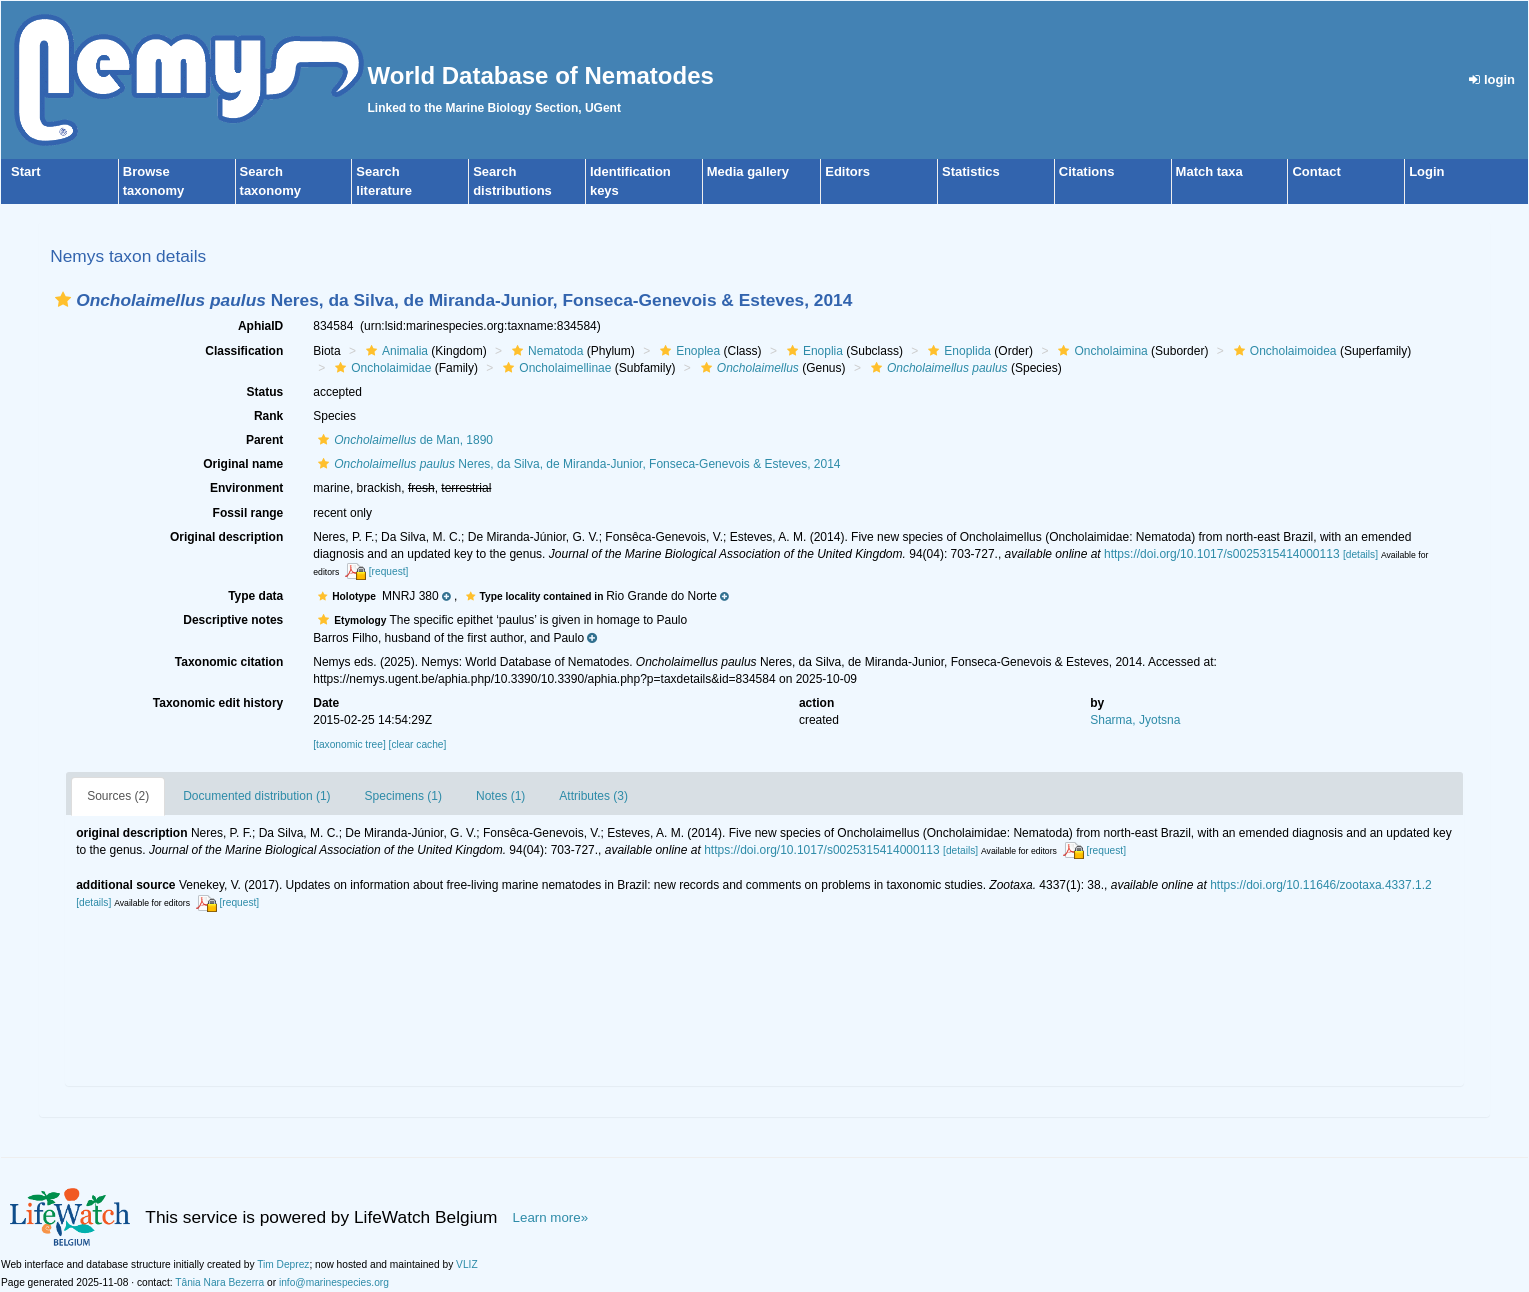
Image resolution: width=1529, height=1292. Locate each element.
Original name (243, 464)
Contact (1316, 171)
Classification (244, 351)
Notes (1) (500, 796)
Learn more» (550, 1217)
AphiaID (260, 326)
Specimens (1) (403, 796)
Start (26, 171)
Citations (1087, 171)
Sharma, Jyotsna (1135, 720)
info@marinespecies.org (334, 1282)
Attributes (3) (593, 796)
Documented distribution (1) (256, 796)
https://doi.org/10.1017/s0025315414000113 (1222, 554)
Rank (268, 416)
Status (265, 392)
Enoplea (687, 351)
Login (1426, 171)
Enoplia (812, 351)
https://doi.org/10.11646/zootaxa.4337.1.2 (1321, 885)
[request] (389, 571)
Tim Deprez (283, 1264)
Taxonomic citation (229, 662)
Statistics (971, 171)
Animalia (394, 351)
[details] (1360, 554)
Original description (226, 537)
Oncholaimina (1100, 351)
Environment (246, 488)
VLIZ (467, 1264)
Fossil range (248, 513)
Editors (847, 171)
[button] (63, 299)
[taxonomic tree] (349, 744)
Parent (264, 440)
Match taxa (1209, 171)
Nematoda (545, 351)
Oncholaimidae (380, 368)
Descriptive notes (233, 620)
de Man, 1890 (403, 440)
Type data (255, 596)
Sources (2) (118, 796)
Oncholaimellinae (554, 368)
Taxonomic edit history (218, 703)
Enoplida (957, 351)
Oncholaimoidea (1283, 351)
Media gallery (748, 171)
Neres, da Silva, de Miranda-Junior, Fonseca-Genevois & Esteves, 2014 (576, 464)
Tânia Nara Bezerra (219, 1282)
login (1492, 79)
